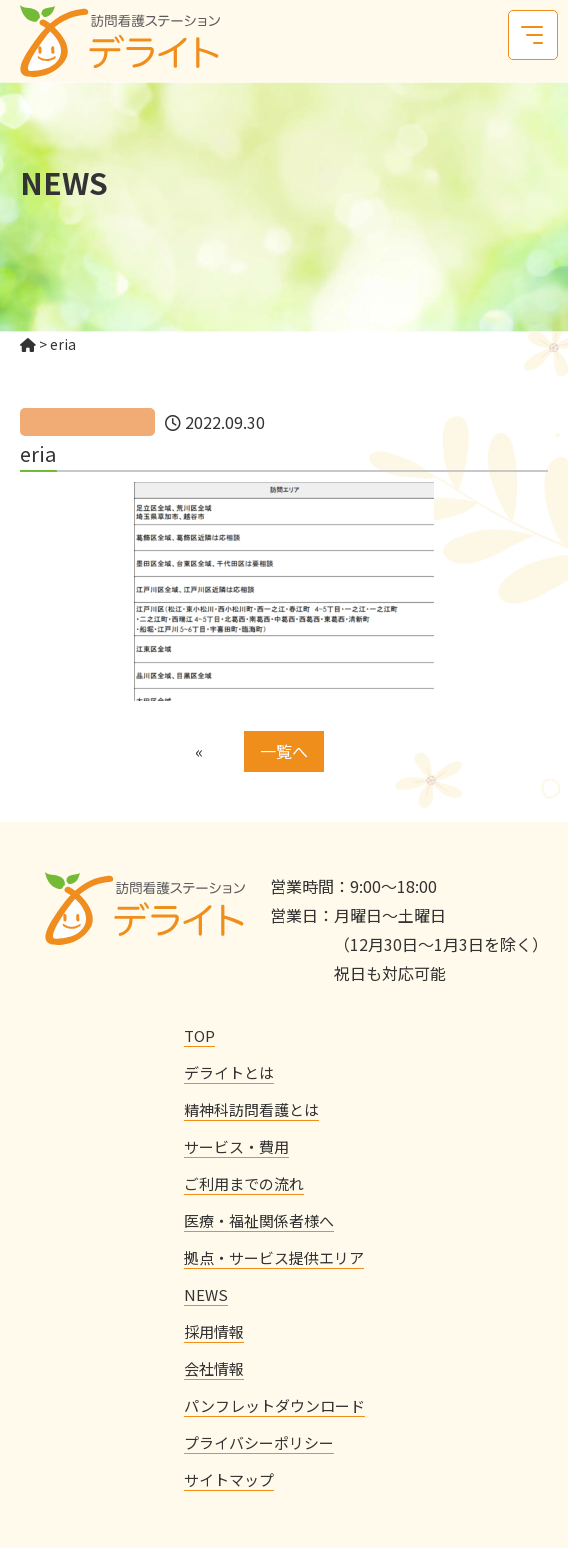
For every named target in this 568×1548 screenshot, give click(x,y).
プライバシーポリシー (259, 1442)
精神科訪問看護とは (251, 1109)
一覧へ (284, 751)
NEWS (206, 1294)
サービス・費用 (236, 1146)
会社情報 (214, 1368)
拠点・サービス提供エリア (274, 1257)
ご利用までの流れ (244, 1183)
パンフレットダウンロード (274, 1405)
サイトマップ (229, 1479)
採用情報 (214, 1331)
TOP (199, 1035)
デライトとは (229, 1072)
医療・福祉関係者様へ (259, 1220)
